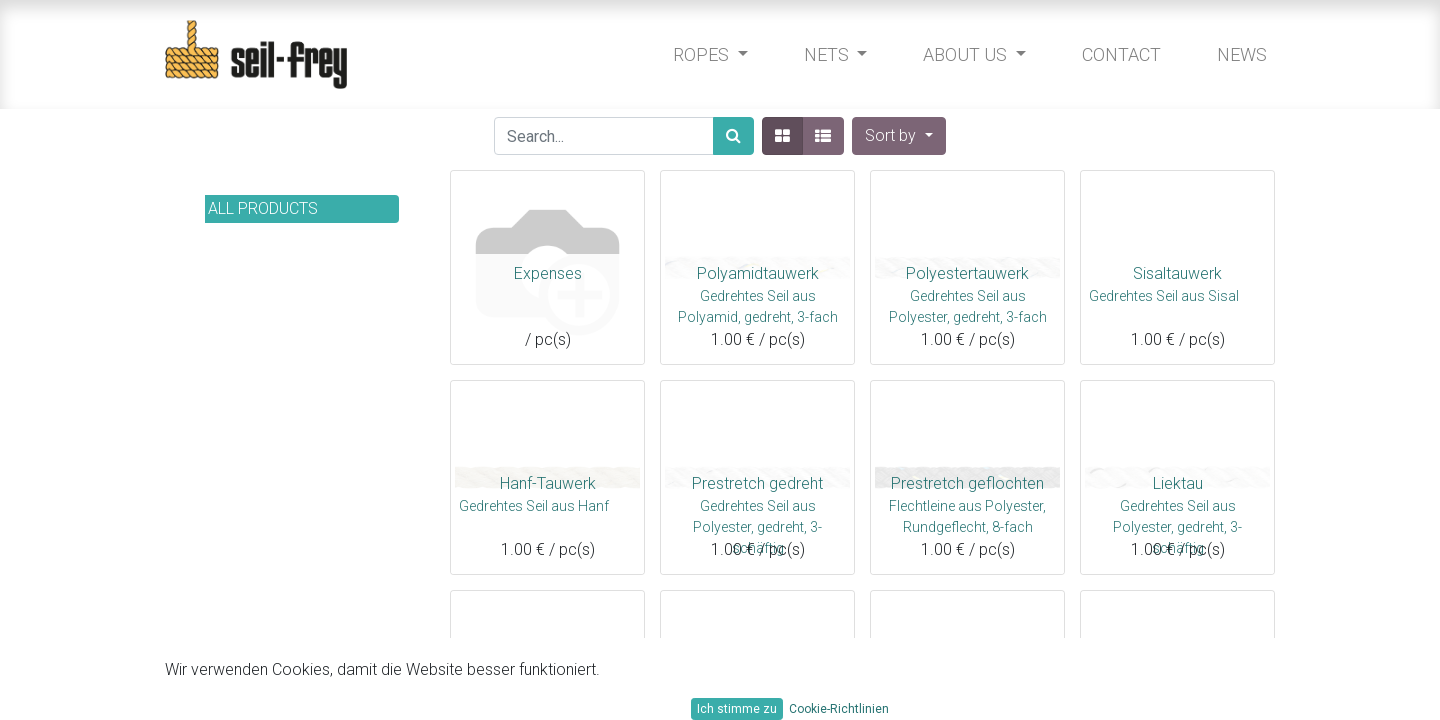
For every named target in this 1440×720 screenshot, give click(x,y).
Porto (758, 693)
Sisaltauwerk (1177, 273)
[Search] (733, 136)
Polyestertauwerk (967, 273)
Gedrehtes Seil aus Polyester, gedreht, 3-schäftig (757, 514)
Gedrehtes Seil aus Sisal (1164, 296)
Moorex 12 (547, 693)
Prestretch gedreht (757, 483)
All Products (263, 208)
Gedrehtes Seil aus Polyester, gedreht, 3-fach (968, 304)
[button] (898, 136)
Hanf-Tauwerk (548, 483)
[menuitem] (1116, 54)
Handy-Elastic (967, 693)
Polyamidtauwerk (758, 273)
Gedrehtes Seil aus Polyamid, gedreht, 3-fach (758, 304)
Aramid (1178, 693)
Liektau (1178, 483)
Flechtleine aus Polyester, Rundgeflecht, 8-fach (967, 514)
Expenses (548, 273)
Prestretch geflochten (967, 483)
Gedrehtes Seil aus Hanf (534, 506)
